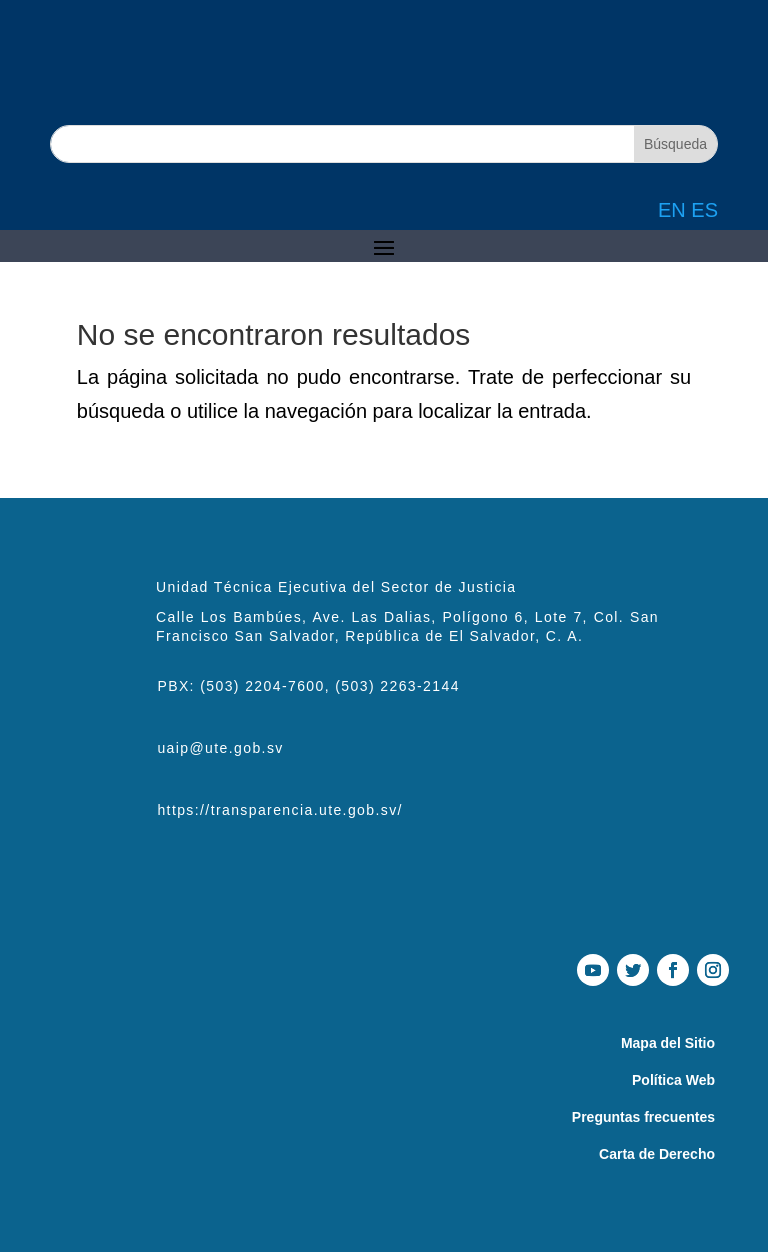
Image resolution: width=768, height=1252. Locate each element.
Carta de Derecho (657, 1154)
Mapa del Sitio (668, 1043)
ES (704, 210)
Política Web (673, 1080)
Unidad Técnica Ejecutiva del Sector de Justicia (336, 587)
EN (672, 210)
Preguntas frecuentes (643, 1117)
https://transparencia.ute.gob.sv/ (279, 810)
